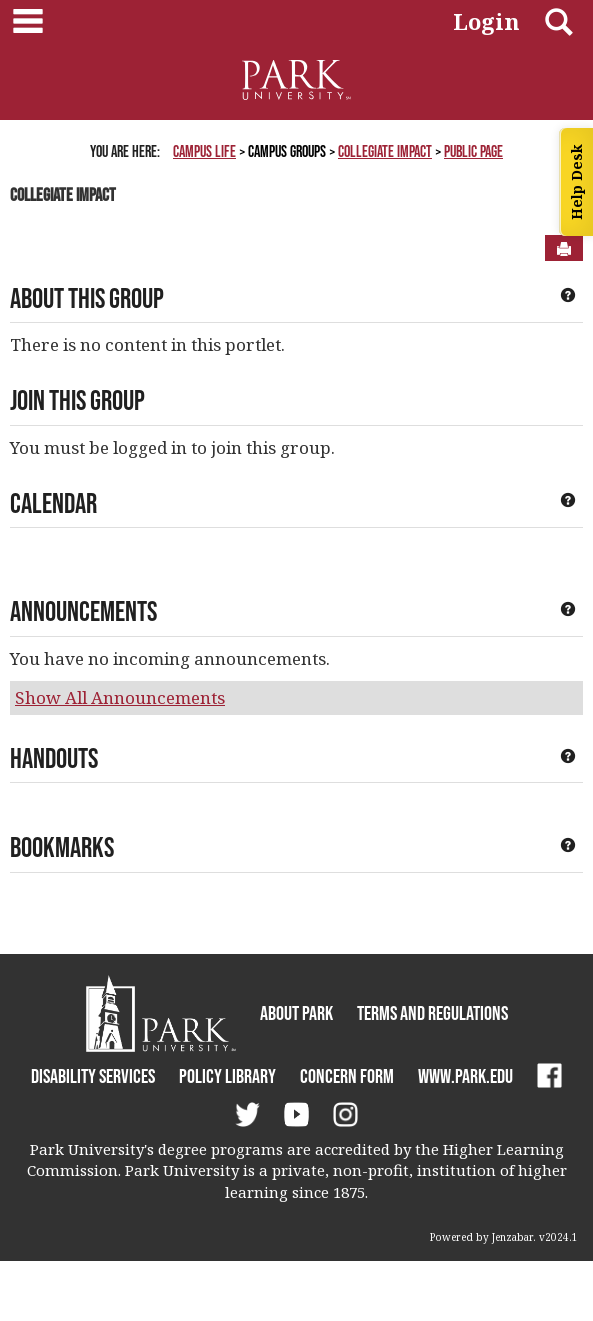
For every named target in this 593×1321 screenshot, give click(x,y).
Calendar (53, 503)
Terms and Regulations (432, 1013)
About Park (296, 1013)
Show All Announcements (120, 697)
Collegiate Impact (385, 151)
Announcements (83, 611)
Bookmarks (62, 847)
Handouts (54, 758)
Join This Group (77, 400)
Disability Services (93, 1076)
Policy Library (227, 1076)
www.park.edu (465, 1076)
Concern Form (347, 1076)
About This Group (87, 298)
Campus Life (204, 151)
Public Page (473, 151)
